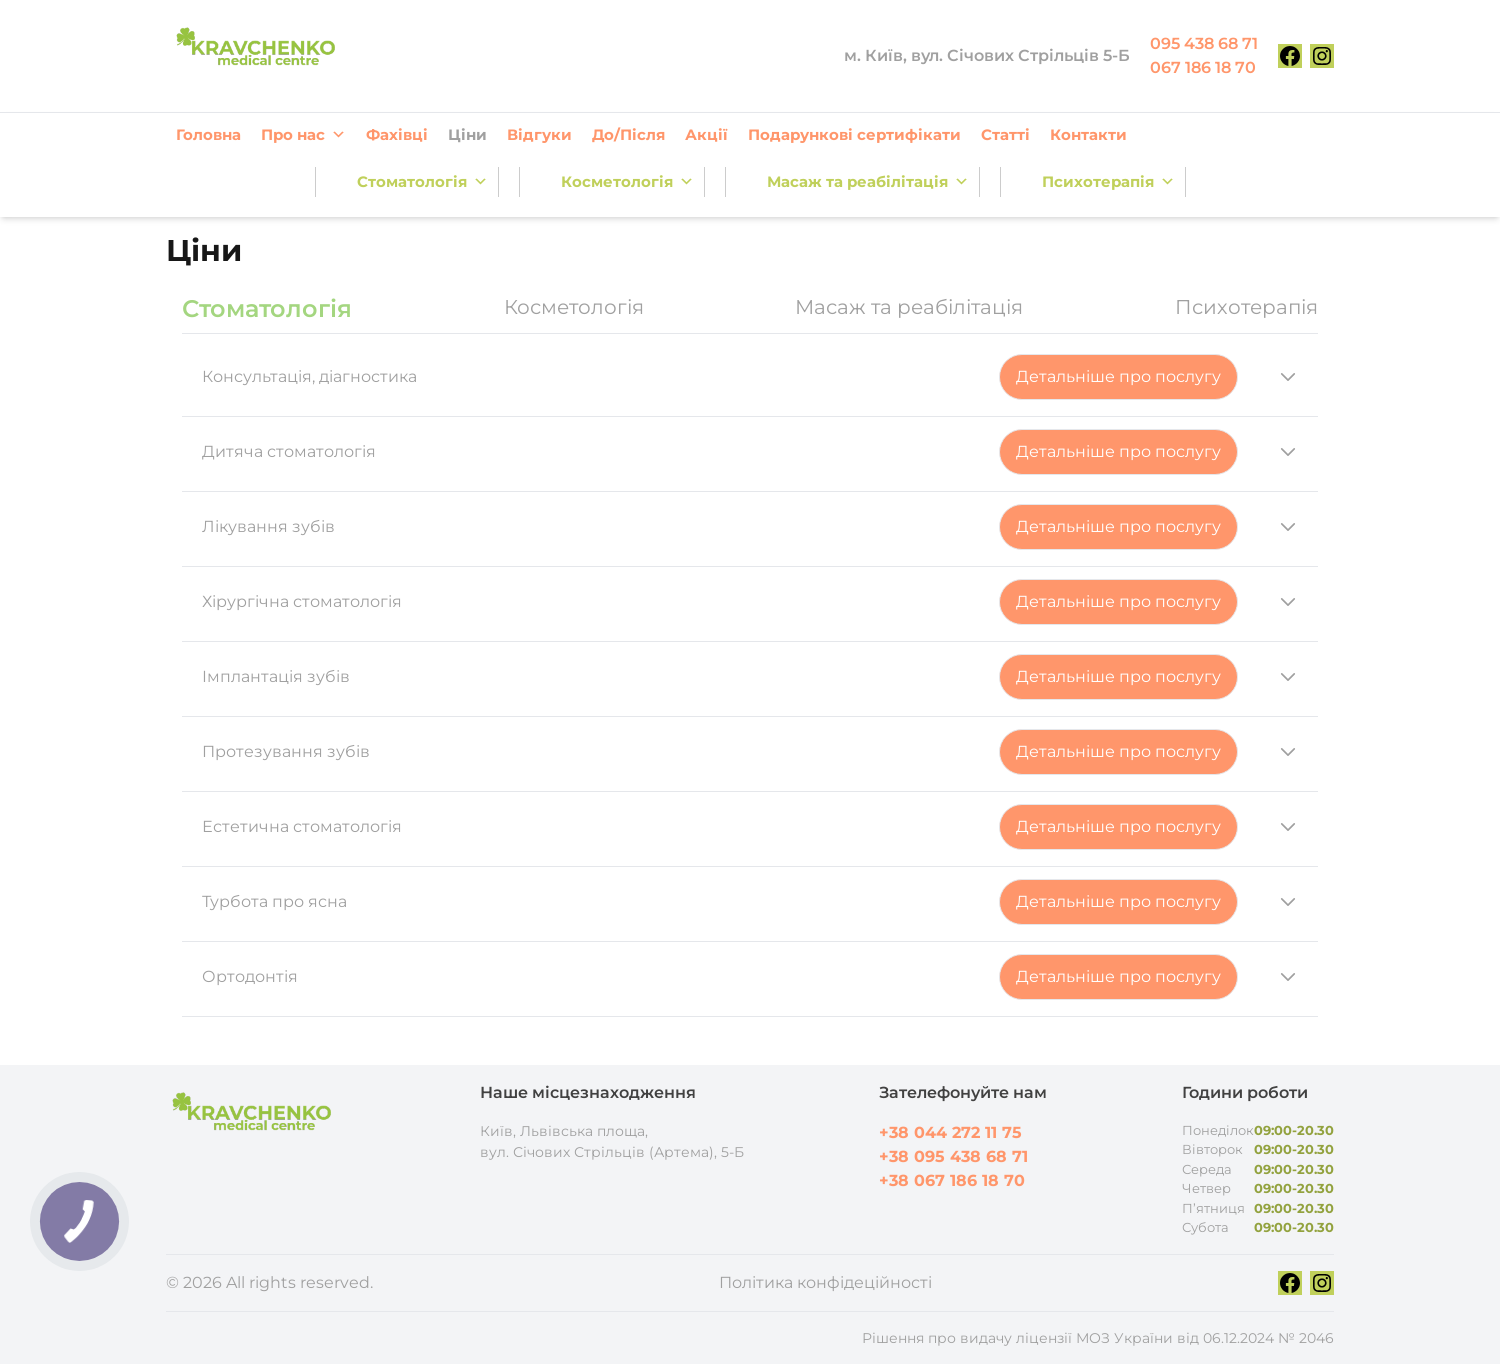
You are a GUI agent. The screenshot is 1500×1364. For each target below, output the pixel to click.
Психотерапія (1108, 182)
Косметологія (627, 182)
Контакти (1088, 134)
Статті (1005, 134)
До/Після (628, 134)
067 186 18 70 (1203, 67)
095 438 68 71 (1204, 43)
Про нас (303, 135)
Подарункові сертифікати (854, 134)
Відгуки (539, 134)
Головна (208, 134)
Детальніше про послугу (1118, 376)
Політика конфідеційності (825, 1282)
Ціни (467, 134)
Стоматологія (422, 182)
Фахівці (397, 134)
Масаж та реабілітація (868, 182)
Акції (706, 134)
